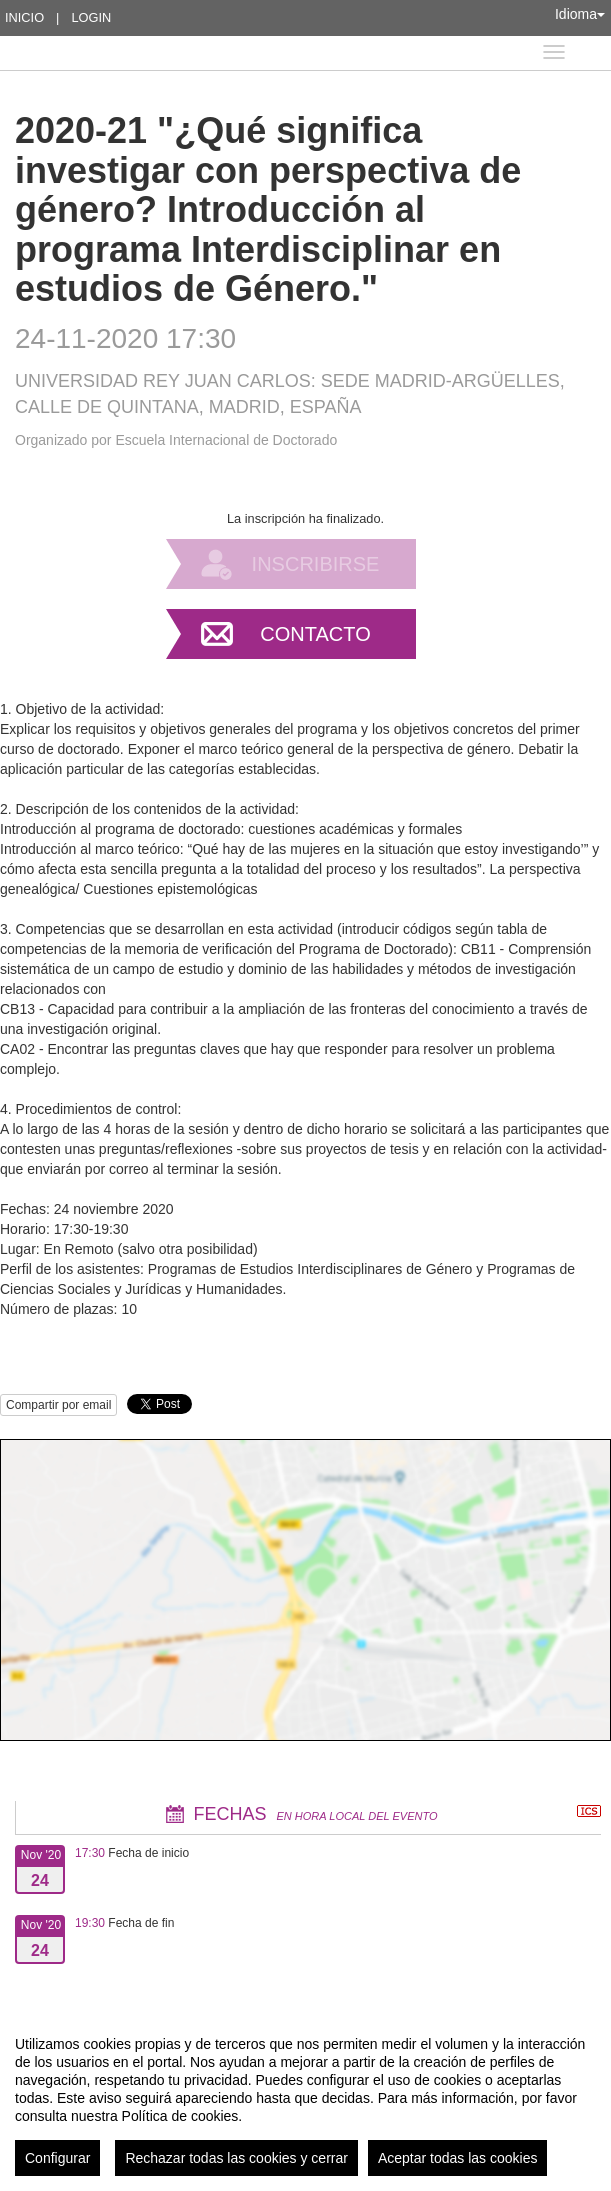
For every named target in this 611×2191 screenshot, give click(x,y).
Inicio (24, 17)
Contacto (315, 634)
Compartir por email (58, 1405)
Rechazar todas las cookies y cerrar (236, 2158)
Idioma (580, 14)
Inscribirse (316, 564)
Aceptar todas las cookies (458, 2158)
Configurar (57, 2158)
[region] (305, 2098)
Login (91, 17)
